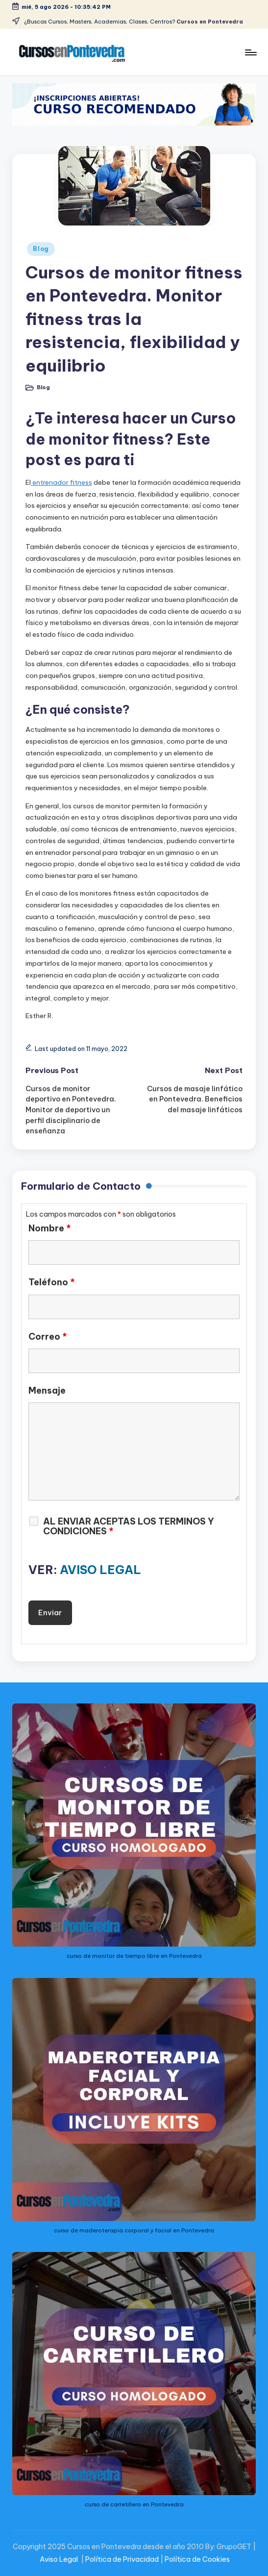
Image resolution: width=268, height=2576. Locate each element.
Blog (41, 248)
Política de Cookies (197, 2559)
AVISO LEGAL (100, 1569)
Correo (47, 1337)
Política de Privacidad (122, 2559)
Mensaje (47, 1391)
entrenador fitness (61, 482)
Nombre (49, 1228)
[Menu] (250, 52)
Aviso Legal (59, 2559)
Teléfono (51, 1282)
